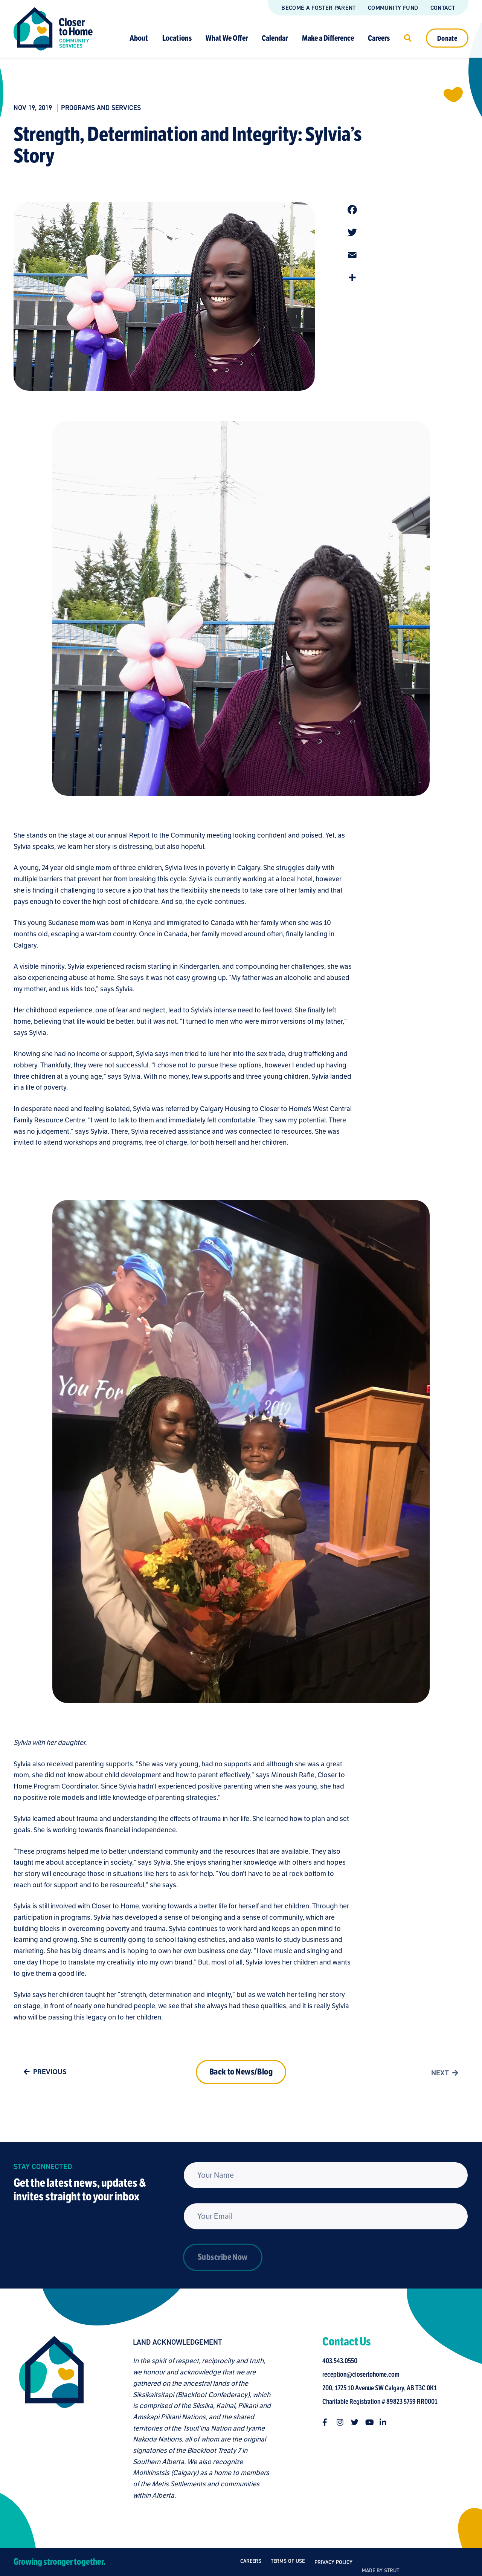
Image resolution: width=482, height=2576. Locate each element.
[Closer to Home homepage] (41, 2418)
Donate (447, 38)
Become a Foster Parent (318, 8)
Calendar (275, 38)
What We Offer (227, 38)
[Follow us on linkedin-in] (394, 2422)
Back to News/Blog (241, 2100)
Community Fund (393, 8)
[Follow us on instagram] (351, 2422)
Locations (177, 38)
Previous (43, 2082)
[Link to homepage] (53, 28)
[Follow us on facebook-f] (337, 2422)
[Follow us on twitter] (365, 2422)
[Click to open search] (408, 37)
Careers (379, 38)
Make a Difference (328, 38)
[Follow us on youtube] (380, 2422)
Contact (442, 8)
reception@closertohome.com (371, 2374)
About (139, 38)
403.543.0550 (350, 2361)
